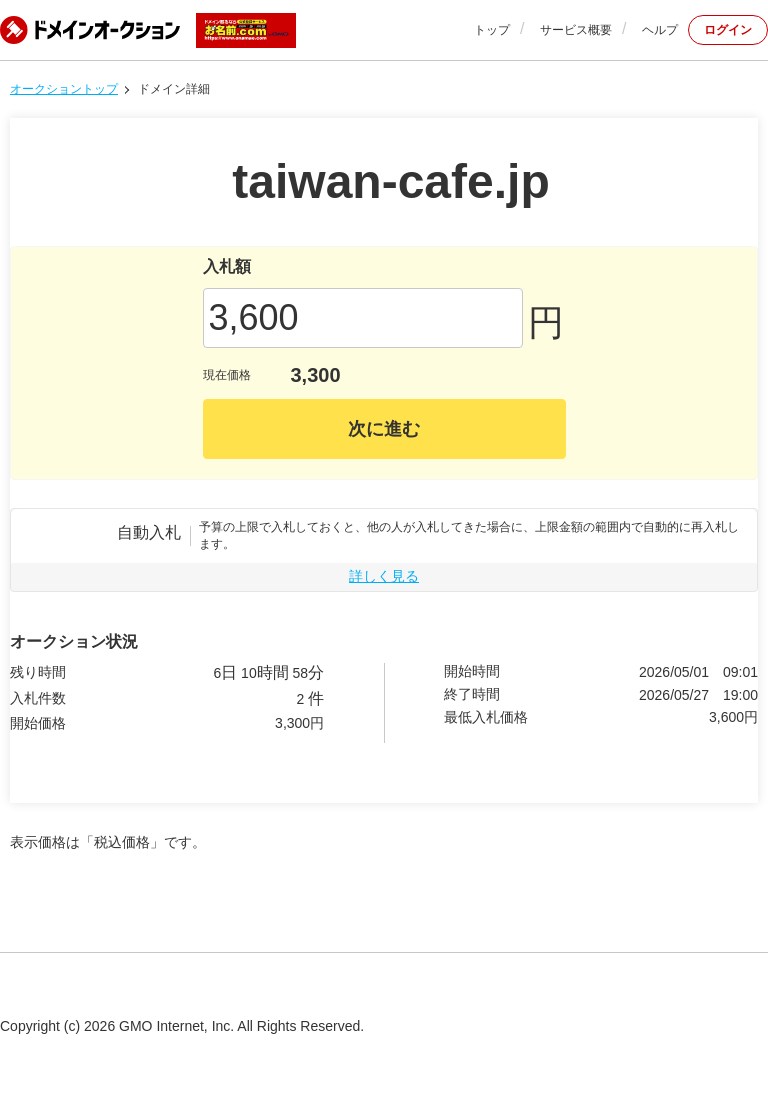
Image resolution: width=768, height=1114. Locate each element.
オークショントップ (64, 89)
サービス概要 (576, 30)
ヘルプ (660, 30)
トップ (492, 30)
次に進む (384, 429)
